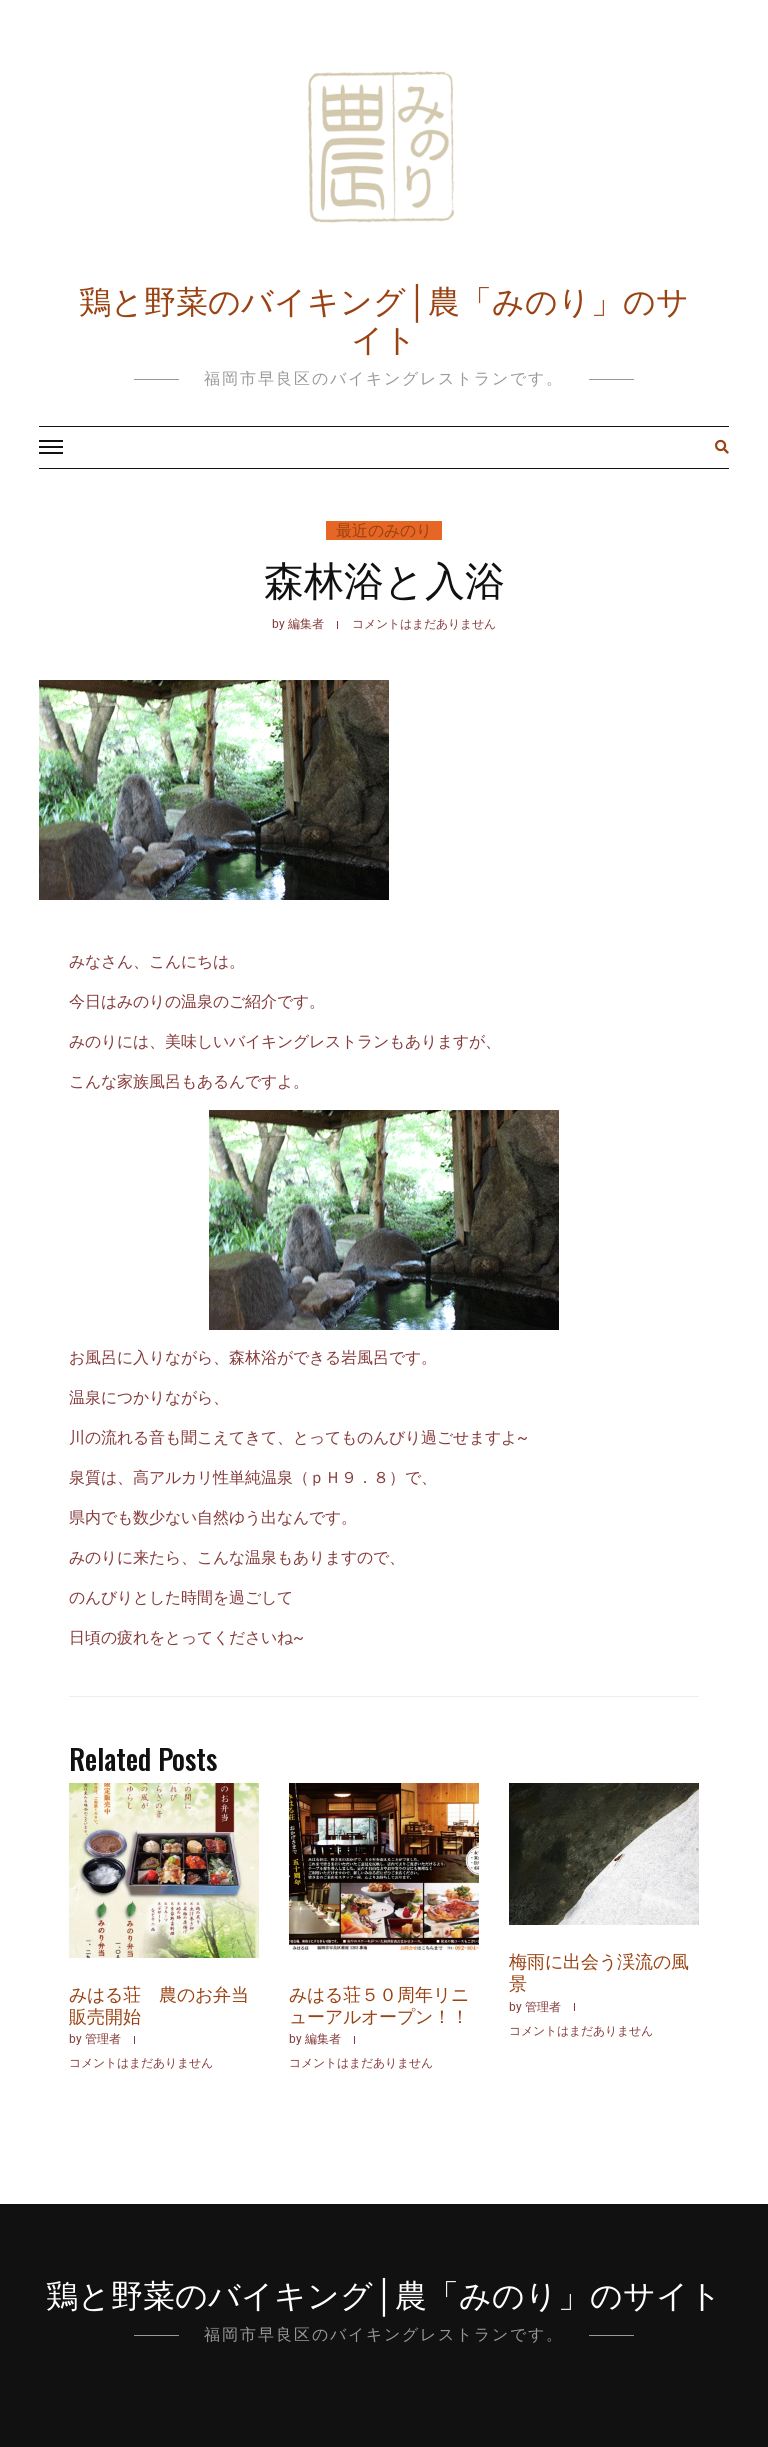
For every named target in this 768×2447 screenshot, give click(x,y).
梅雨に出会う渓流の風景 (599, 1971)
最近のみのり (384, 530)
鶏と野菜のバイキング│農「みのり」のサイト (384, 317)
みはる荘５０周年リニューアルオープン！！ (379, 2004)
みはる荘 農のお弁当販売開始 (159, 2004)
